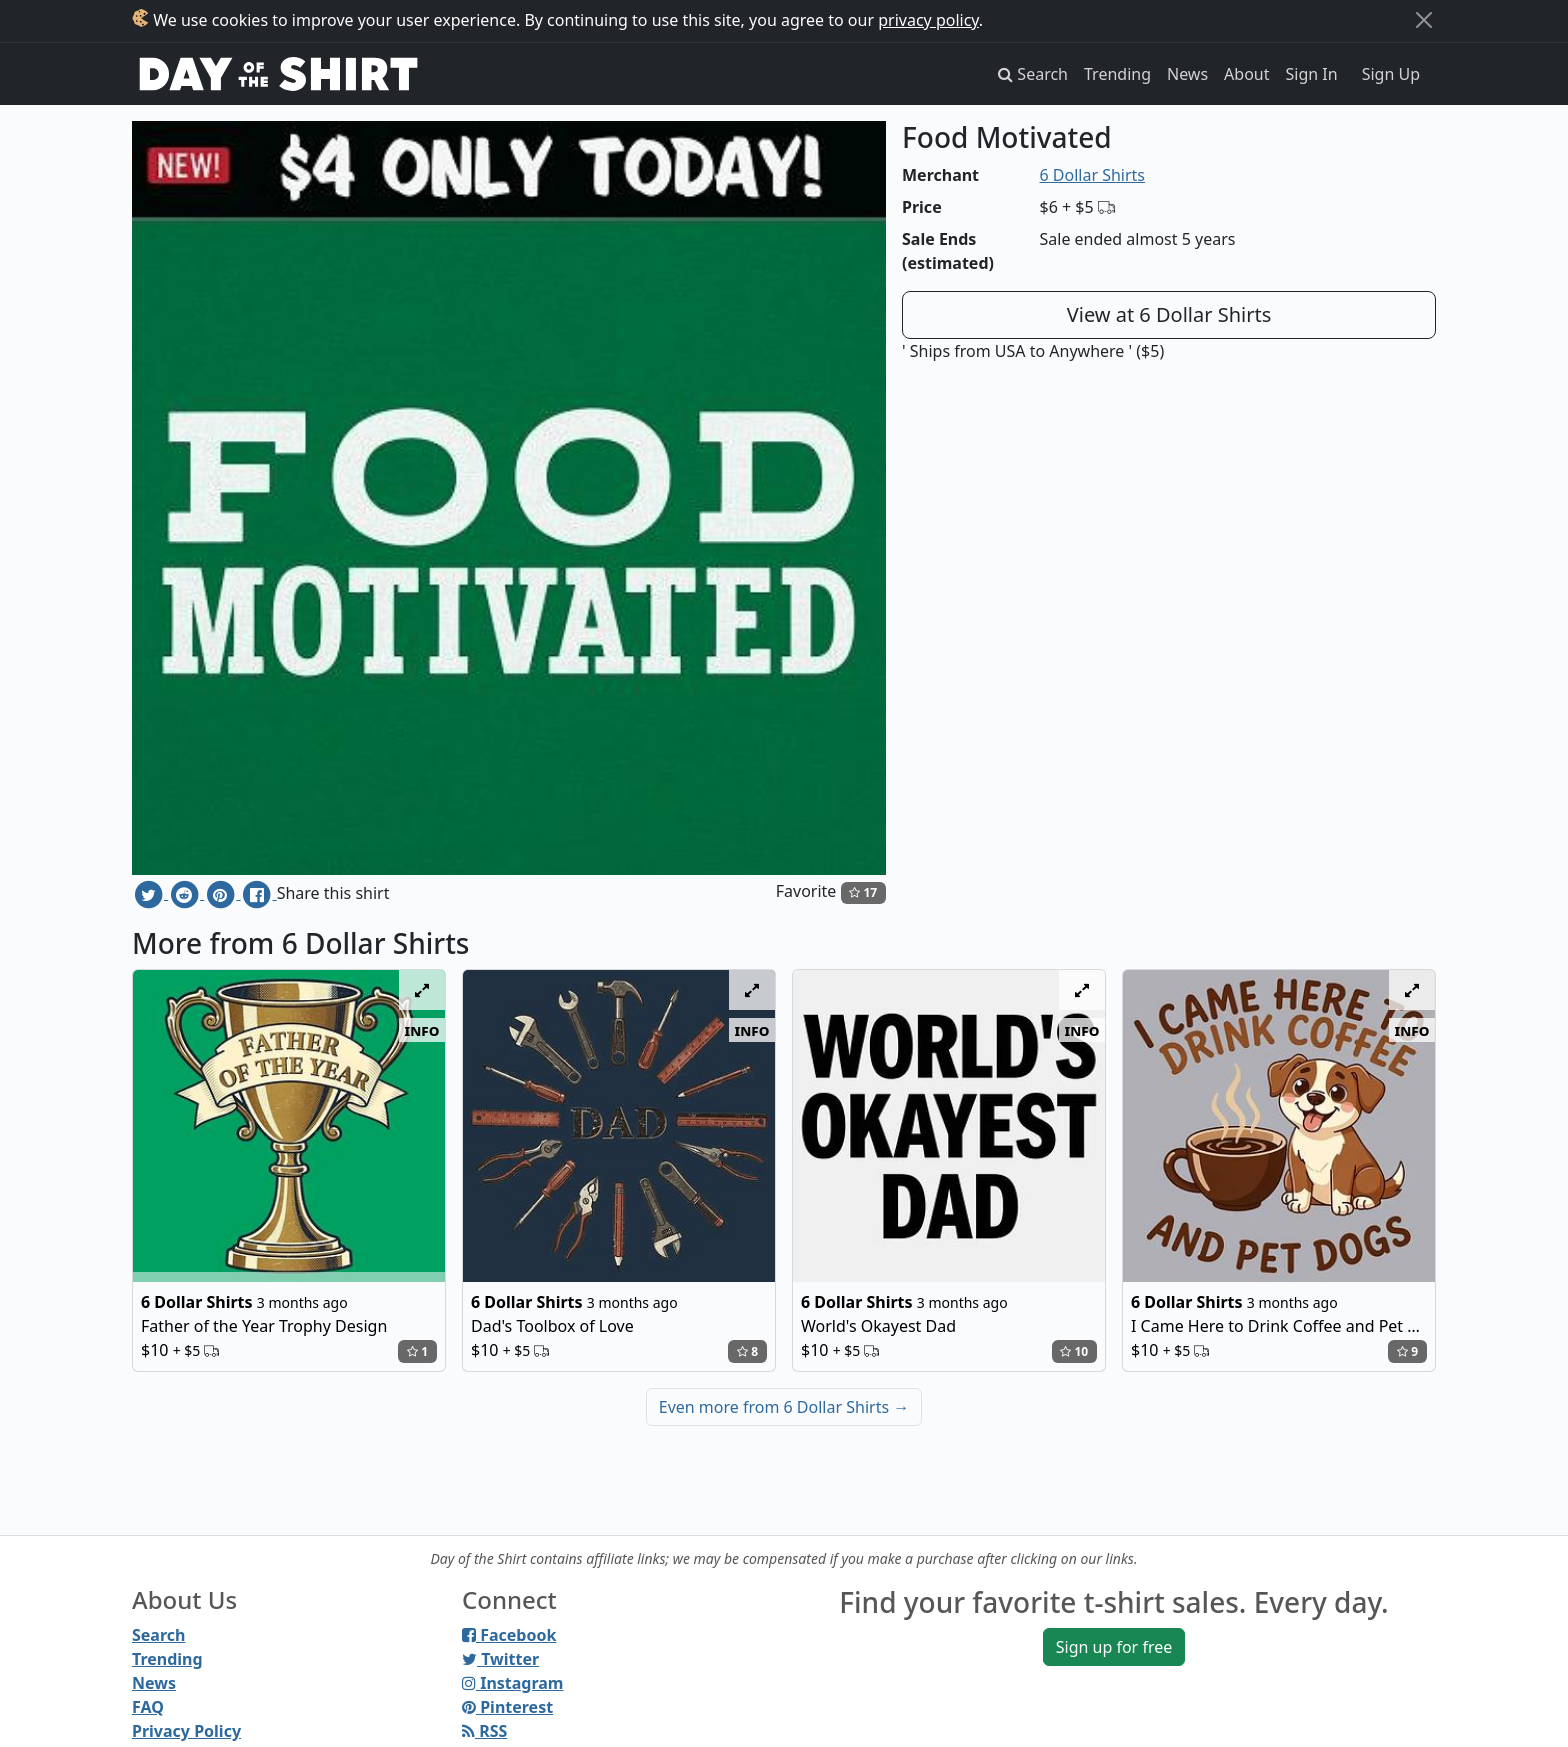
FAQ (148, 1707)
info (422, 1030)
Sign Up (1391, 74)
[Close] (1424, 20)
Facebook (509, 1635)
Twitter (500, 1659)
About (1246, 74)
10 (1074, 1351)
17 (863, 892)
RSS (484, 1731)
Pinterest (507, 1707)
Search (158, 1635)
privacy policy (928, 20)
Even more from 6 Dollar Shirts (784, 1407)
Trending (1117, 74)
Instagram (512, 1683)
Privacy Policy (186, 1731)
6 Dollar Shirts (1093, 175)
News (1187, 74)
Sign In (1312, 74)
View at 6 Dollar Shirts (1169, 314)
